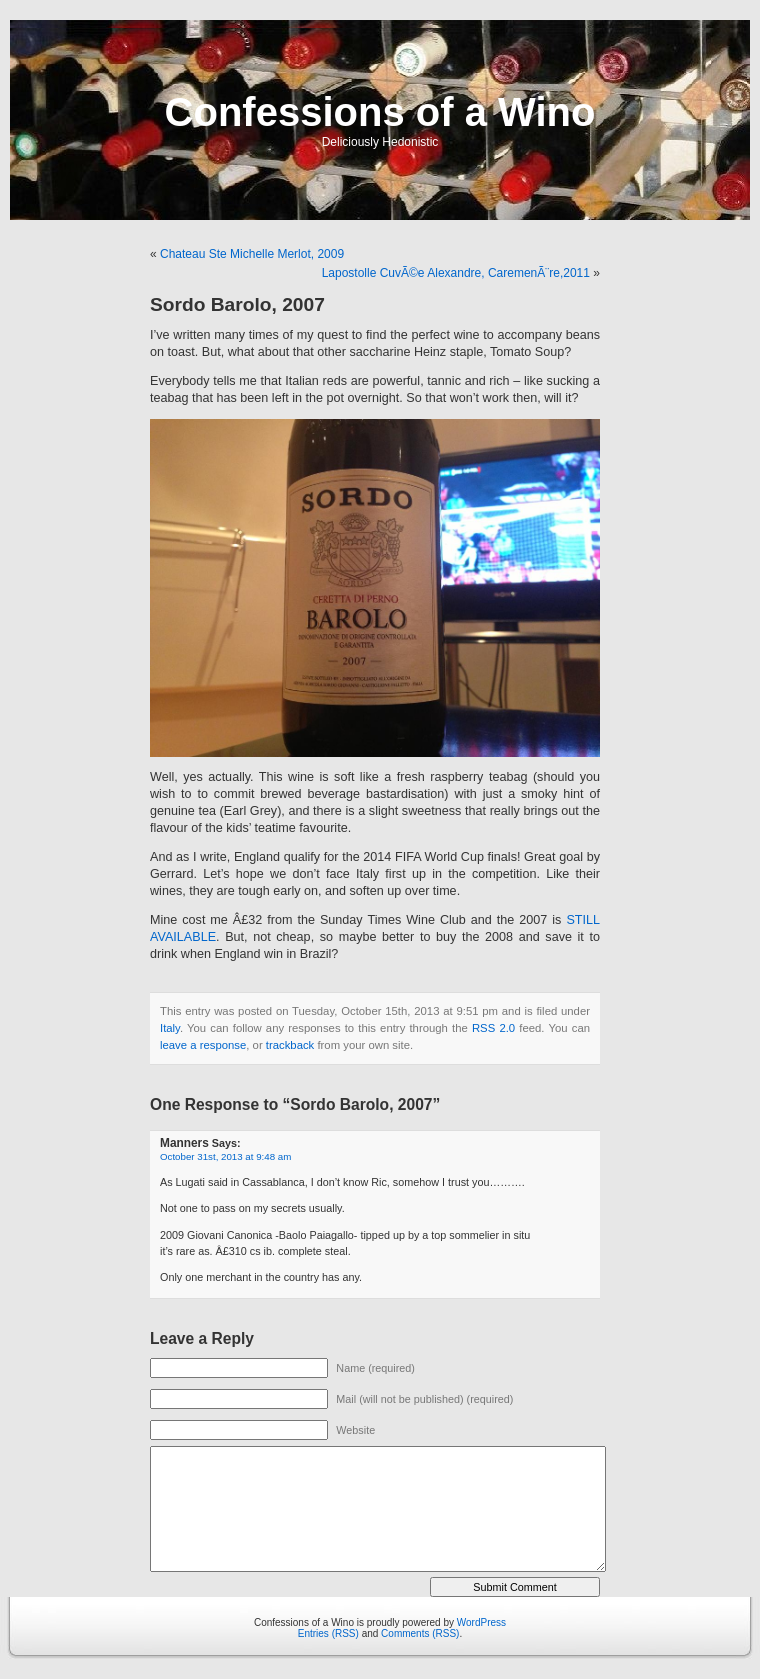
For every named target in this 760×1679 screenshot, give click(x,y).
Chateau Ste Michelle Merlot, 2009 (252, 254)
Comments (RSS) (420, 1633)
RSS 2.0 (493, 1028)
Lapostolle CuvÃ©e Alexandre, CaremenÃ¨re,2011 (456, 273)
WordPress (481, 1622)
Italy (170, 1028)
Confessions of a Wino (380, 112)
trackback (290, 1045)
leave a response (203, 1045)
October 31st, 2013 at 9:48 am (225, 1156)
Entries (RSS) (328, 1633)
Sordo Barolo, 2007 (237, 304)
